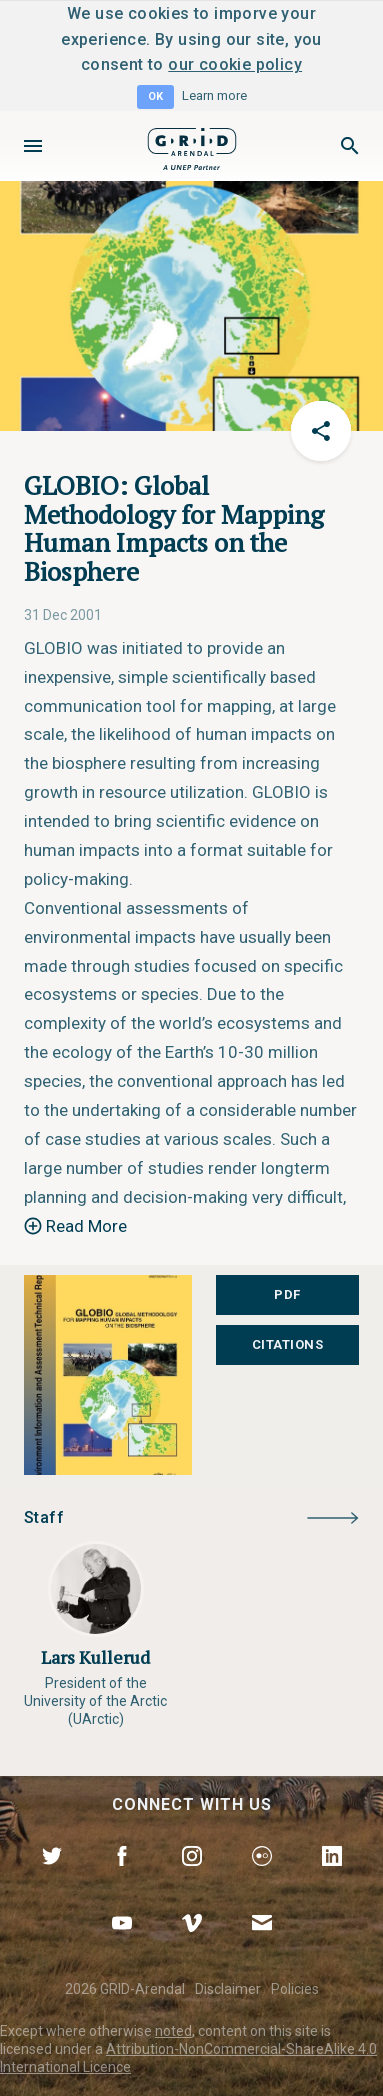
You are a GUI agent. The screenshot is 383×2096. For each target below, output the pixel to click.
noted (173, 2031)
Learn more (214, 95)
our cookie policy (235, 64)
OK (155, 96)
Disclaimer (228, 1989)
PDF (287, 1294)
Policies (295, 1989)
